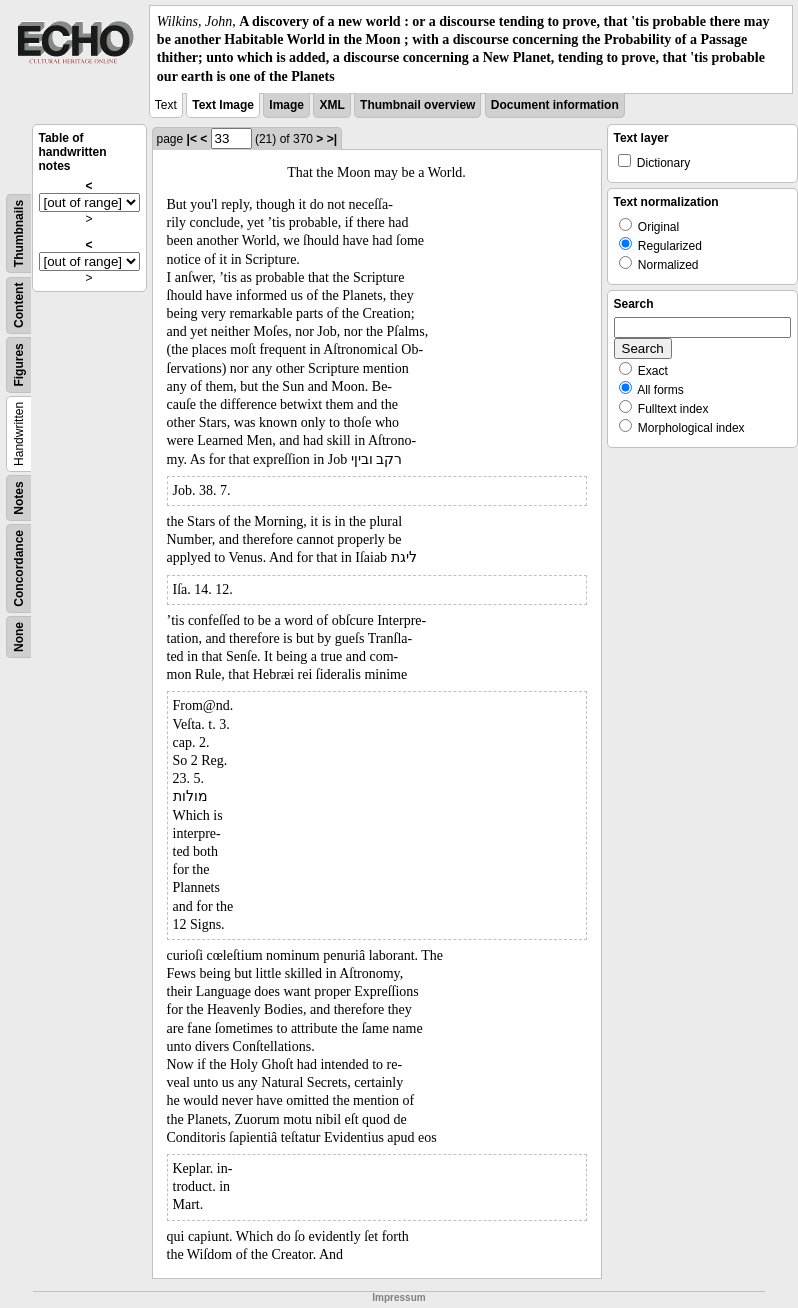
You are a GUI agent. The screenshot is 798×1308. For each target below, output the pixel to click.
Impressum (398, 1297)
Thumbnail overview (417, 105)
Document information (555, 105)
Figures (19, 364)
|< (192, 139)
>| (332, 139)
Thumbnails (19, 233)
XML (331, 105)
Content (19, 304)
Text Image (223, 105)
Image (286, 105)
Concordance (19, 568)
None (19, 637)
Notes (19, 497)
